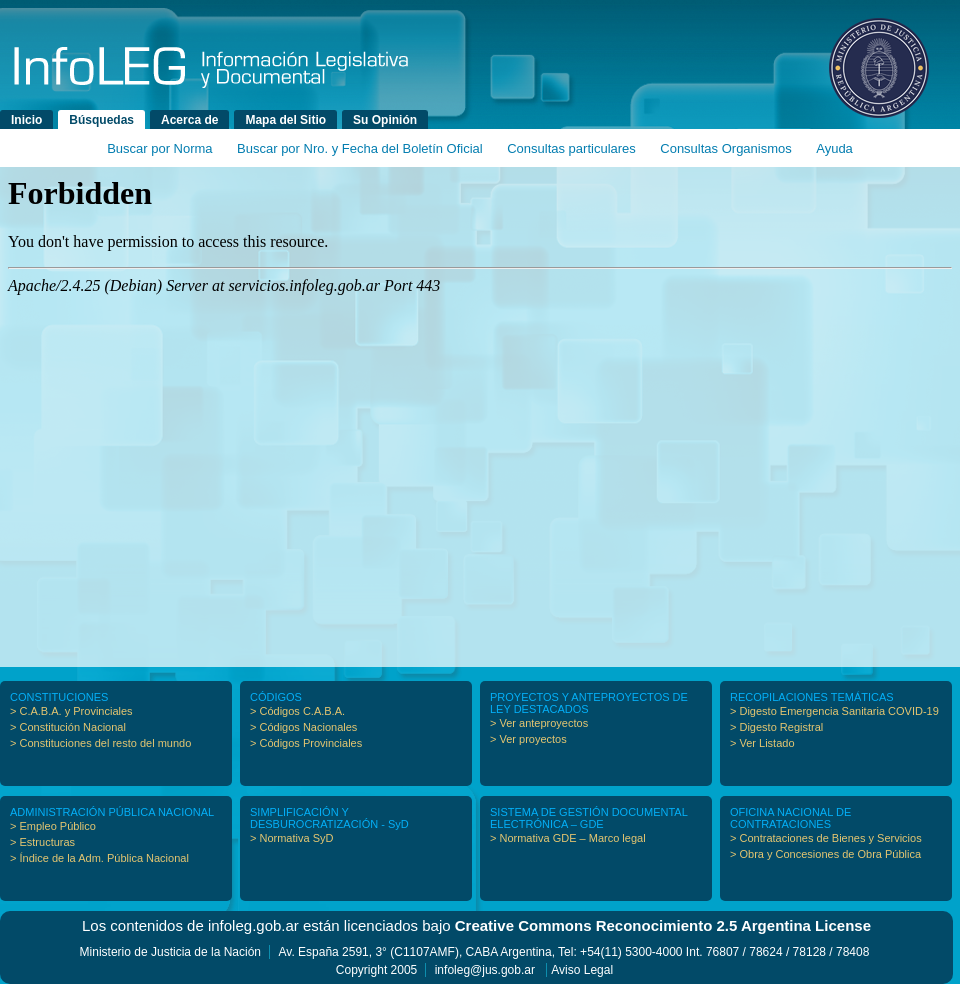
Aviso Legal (582, 970)
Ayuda (834, 148)
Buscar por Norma (159, 148)
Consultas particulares (571, 148)
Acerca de (189, 120)
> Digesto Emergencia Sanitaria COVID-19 (834, 711)
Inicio (26, 120)
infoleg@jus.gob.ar (485, 970)
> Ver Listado (762, 743)
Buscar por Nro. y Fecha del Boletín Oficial (360, 148)
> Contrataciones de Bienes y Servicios (826, 838)
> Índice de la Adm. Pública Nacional (99, 858)
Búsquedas (101, 120)
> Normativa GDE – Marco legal (568, 838)
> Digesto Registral (776, 727)
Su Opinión (385, 120)
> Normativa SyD (291, 838)
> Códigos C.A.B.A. (297, 711)
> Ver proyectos (528, 739)
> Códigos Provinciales (306, 743)
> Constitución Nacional (68, 727)
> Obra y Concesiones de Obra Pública (825, 854)
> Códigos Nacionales (303, 727)
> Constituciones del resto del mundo (100, 743)
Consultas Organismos (726, 148)
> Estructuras (42, 842)
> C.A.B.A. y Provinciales (71, 711)
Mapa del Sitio (285, 120)
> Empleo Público (53, 826)
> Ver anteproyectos (539, 723)
